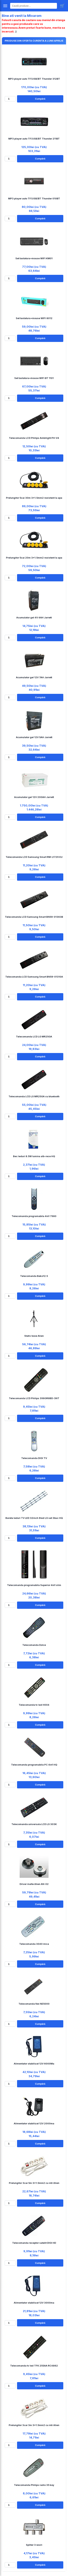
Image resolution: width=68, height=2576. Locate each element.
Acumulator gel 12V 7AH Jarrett (34, 677)
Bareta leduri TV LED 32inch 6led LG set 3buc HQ (34, 1517)
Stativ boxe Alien (34, 1335)
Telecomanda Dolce (34, 1644)
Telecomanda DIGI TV (34, 1458)
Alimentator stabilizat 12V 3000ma (34, 2302)
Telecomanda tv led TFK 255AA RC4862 (34, 2365)
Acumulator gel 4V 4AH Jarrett (34, 617)
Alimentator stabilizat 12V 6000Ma (34, 2063)
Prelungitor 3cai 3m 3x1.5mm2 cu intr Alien (34, 2425)
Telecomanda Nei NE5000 (34, 2003)
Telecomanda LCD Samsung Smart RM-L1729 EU (34, 856)
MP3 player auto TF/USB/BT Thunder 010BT (34, 198)
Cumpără (40, 98)
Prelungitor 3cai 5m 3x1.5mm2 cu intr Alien (34, 2182)
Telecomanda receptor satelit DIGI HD (34, 2242)
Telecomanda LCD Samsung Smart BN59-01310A (34, 976)
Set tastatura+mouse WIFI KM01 (34, 258)
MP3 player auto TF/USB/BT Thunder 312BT (34, 78)
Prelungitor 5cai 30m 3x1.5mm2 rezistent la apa (34, 497)
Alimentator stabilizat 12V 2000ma (34, 2123)
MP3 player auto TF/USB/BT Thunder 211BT (34, 138)
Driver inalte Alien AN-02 (34, 1884)
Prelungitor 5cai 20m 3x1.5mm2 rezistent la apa (34, 557)
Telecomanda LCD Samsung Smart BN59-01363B (34, 916)
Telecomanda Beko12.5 (34, 1275)
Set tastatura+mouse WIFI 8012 (34, 318)
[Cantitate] (10, 98)
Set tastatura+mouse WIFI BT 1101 (34, 378)
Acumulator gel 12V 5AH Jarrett (34, 737)
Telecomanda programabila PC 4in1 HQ (34, 1764)
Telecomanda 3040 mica (34, 1943)
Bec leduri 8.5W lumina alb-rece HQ (34, 1156)
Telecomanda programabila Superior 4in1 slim (34, 1585)
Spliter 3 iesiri (34, 2544)
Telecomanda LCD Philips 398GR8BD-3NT (34, 1398)
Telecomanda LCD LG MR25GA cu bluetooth (34, 1096)
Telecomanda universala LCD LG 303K (34, 1824)
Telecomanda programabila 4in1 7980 (34, 1216)
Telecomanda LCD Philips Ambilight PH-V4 (34, 437)
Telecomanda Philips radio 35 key (34, 2484)
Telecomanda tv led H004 (34, 1704)
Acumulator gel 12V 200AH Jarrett (34, 797)
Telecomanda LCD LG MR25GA (34, 1036)
